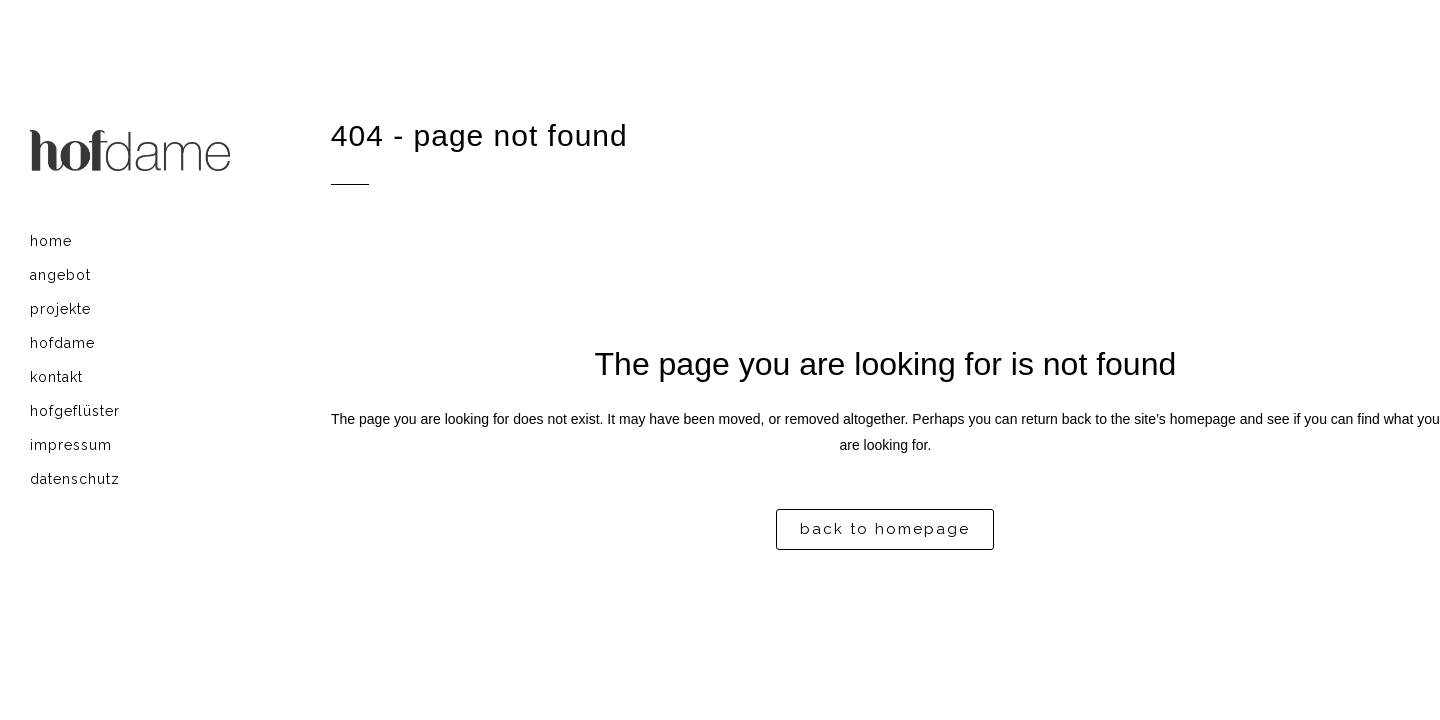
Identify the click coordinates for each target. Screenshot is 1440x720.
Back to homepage (885, 529)
